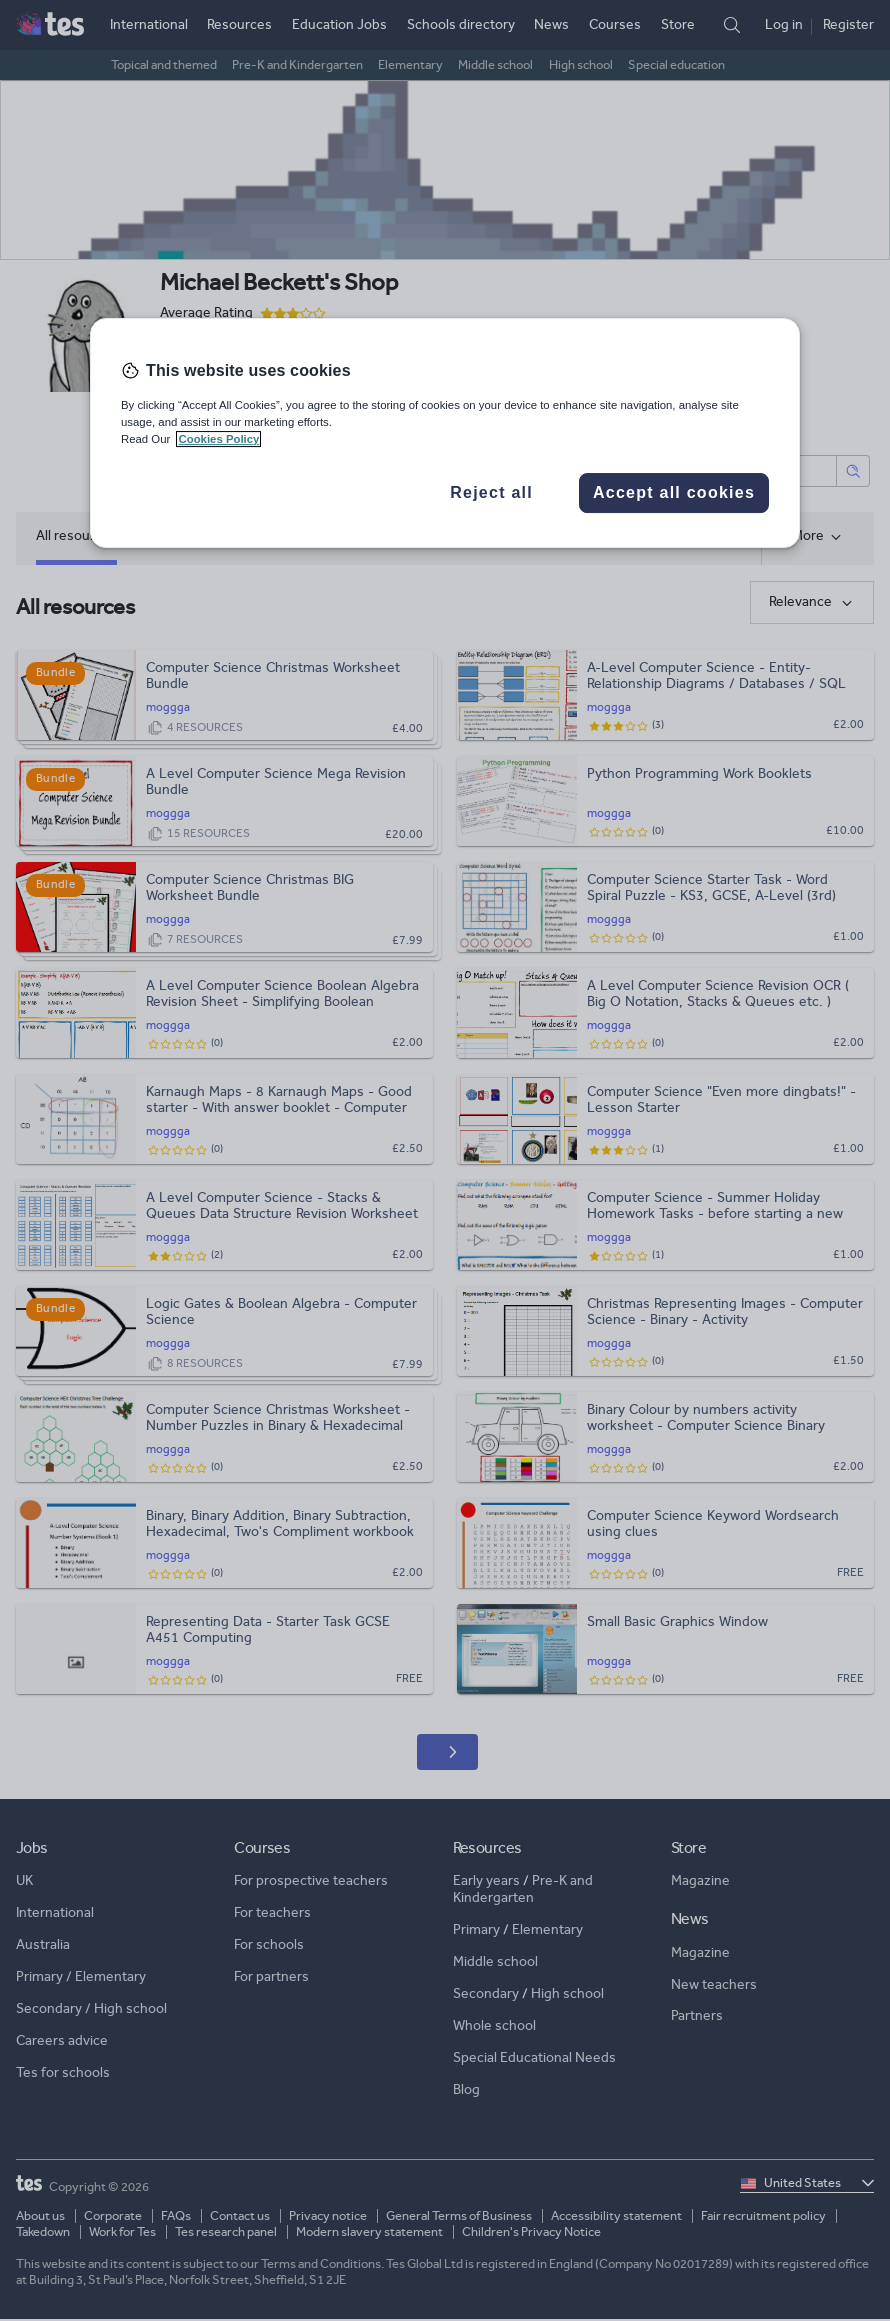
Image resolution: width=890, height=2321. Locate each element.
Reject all (491, 492)
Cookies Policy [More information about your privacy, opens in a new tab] (218, 439)
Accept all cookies (674, 492)
